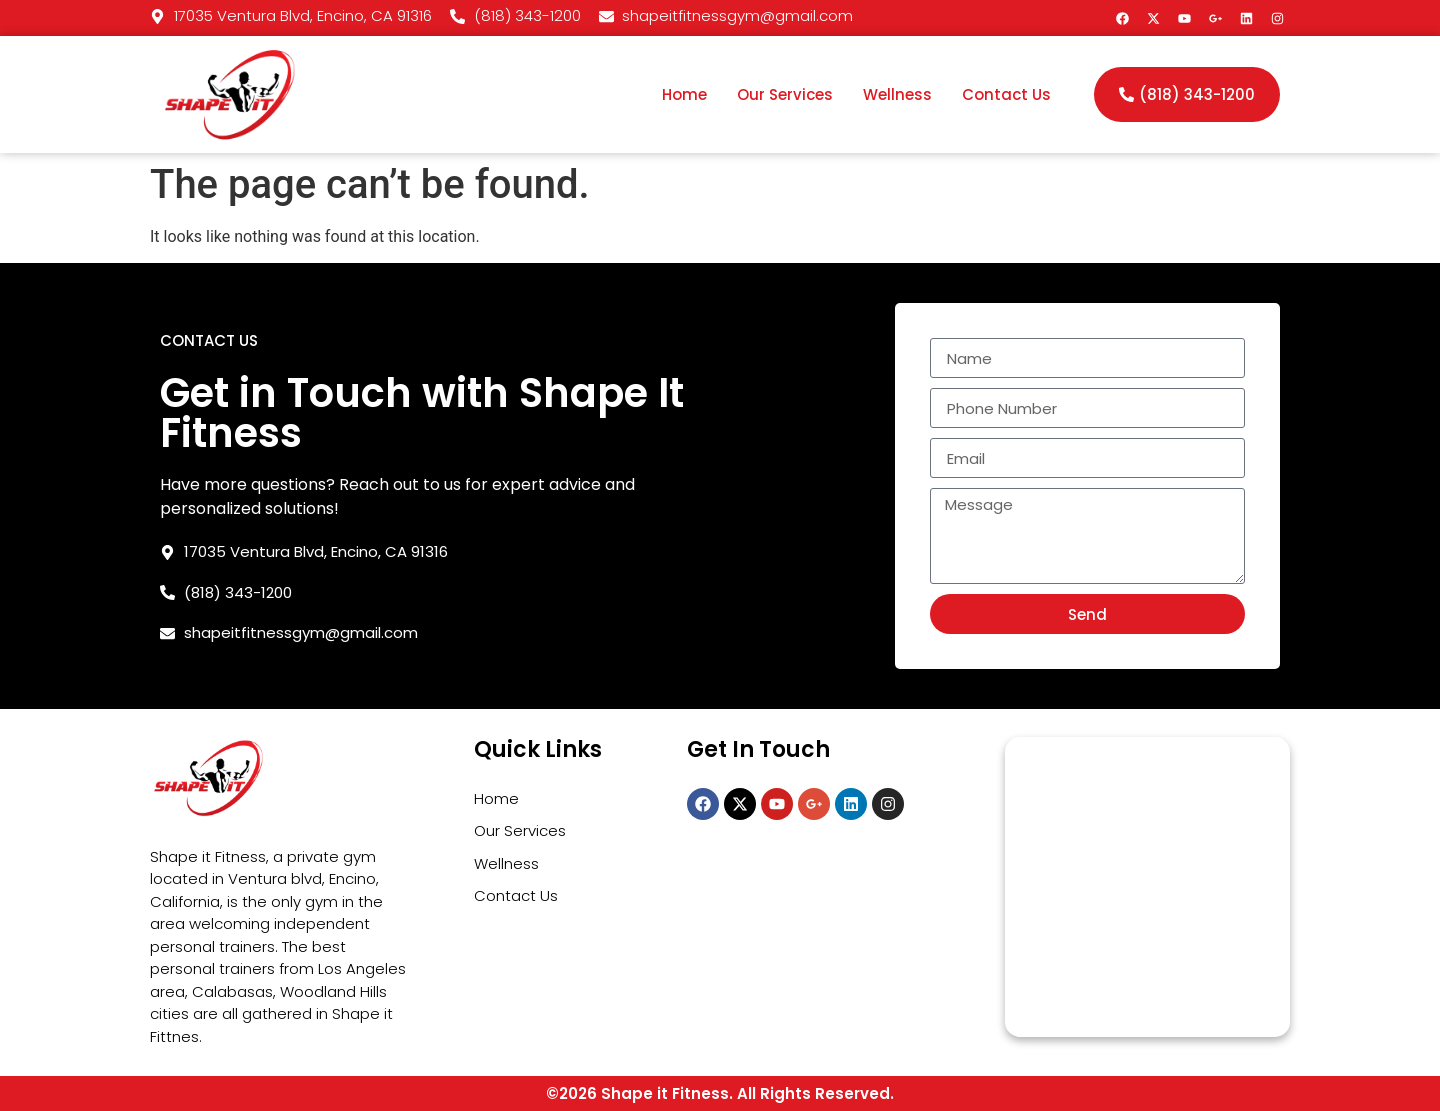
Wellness (897, 94)
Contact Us (1006, 94)
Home (684, 94)
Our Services (785, 94)
